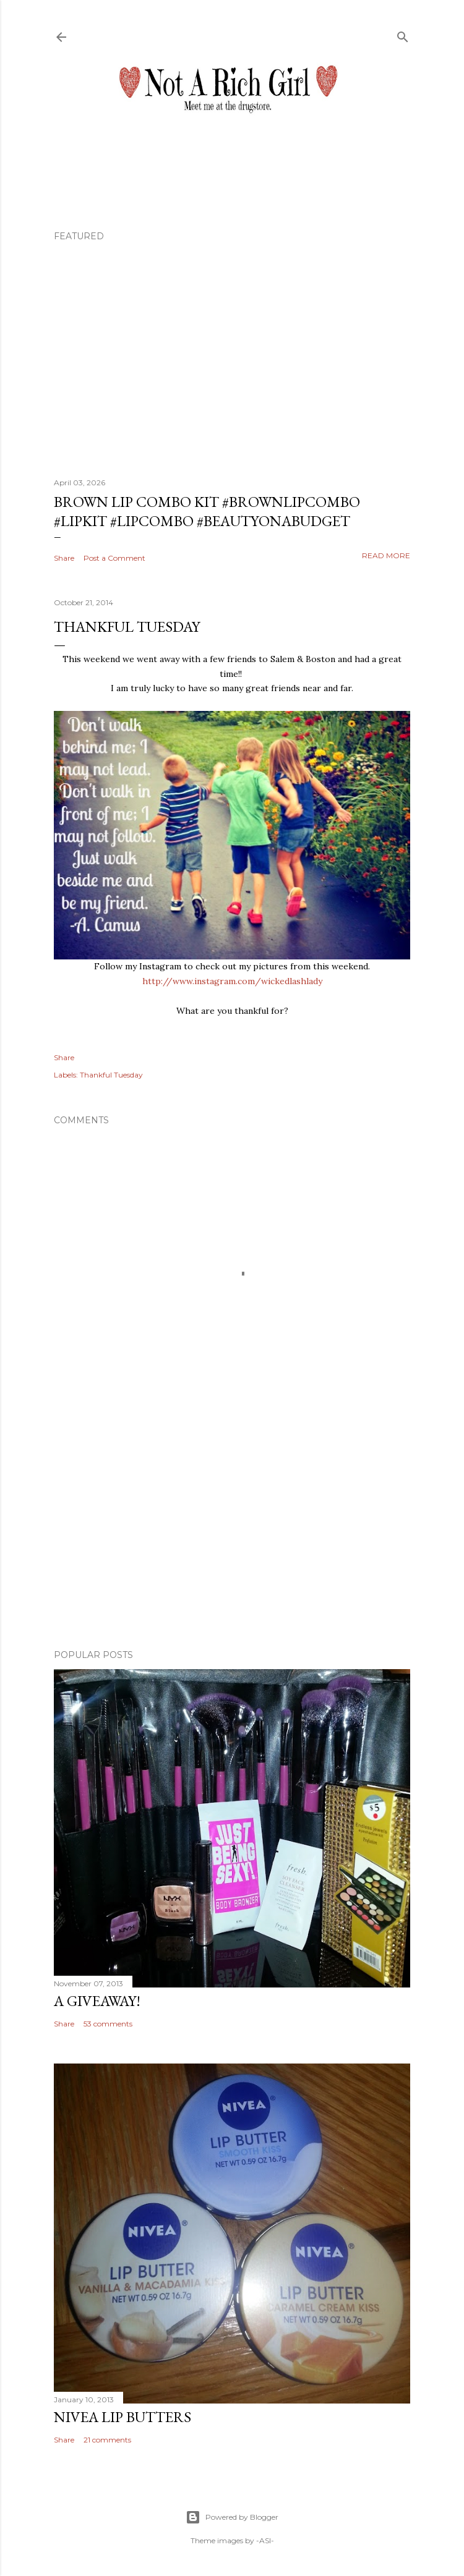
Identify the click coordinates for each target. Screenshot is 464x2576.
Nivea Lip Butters (122, 2416)
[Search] (402, 34)
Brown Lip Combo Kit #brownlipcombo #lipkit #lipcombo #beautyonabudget (207, 511)
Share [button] (64, 558)
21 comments (107, 2439)
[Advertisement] (232, 1531)
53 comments (108, 2023)
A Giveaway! (97, 2000)
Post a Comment (114, 558)
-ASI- (265, 2540)
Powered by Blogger (232, 2517)
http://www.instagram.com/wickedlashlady (232, 981)
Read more (386, 555)
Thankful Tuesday (111, 1074)
